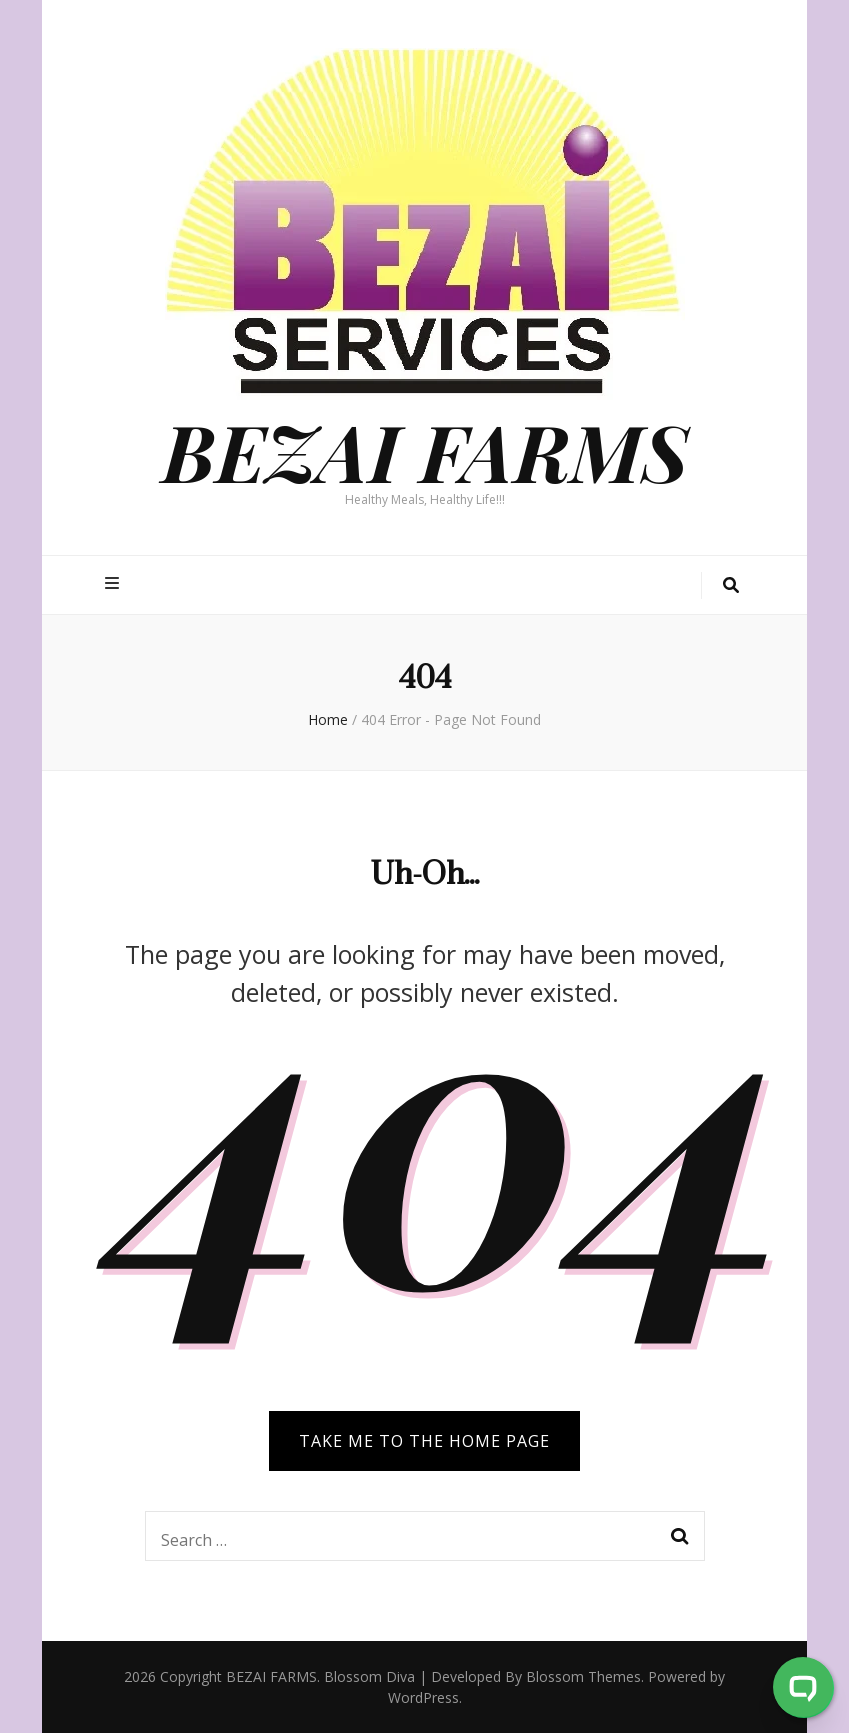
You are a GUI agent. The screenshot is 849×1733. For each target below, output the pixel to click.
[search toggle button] (731, 585)
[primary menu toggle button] (114, 583)
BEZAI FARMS (425, 450)
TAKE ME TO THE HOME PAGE (424, 1441)
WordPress (423, 1697)
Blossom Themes (583, 1676)
